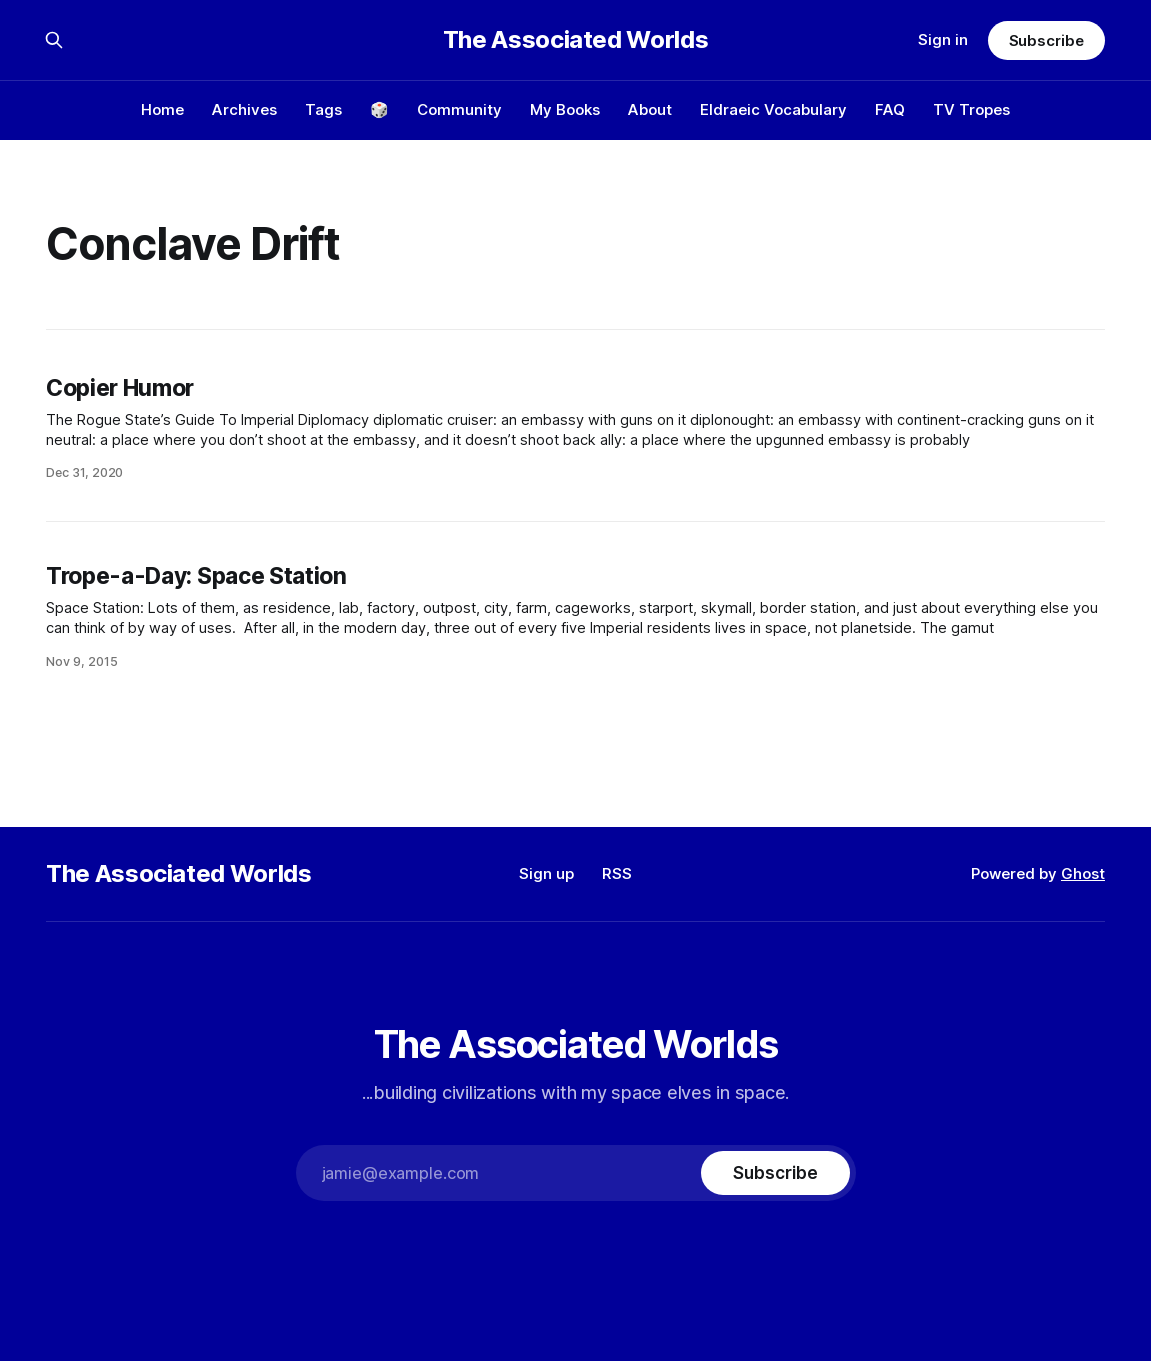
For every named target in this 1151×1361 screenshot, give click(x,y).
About (650, 109)
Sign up (546, 873)
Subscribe (1046, 40)
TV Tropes (971, 109)
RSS (617, 873)
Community (459, 109)
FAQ (890, 109)
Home (162, 109)
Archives (244, 109)
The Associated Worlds (575, 40)
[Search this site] (54, 40)
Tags (323, 109)
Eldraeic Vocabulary (773, 109)
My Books (565, 109)
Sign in (943, 39)
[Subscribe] (775, 1173)
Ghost (1083, 873)
